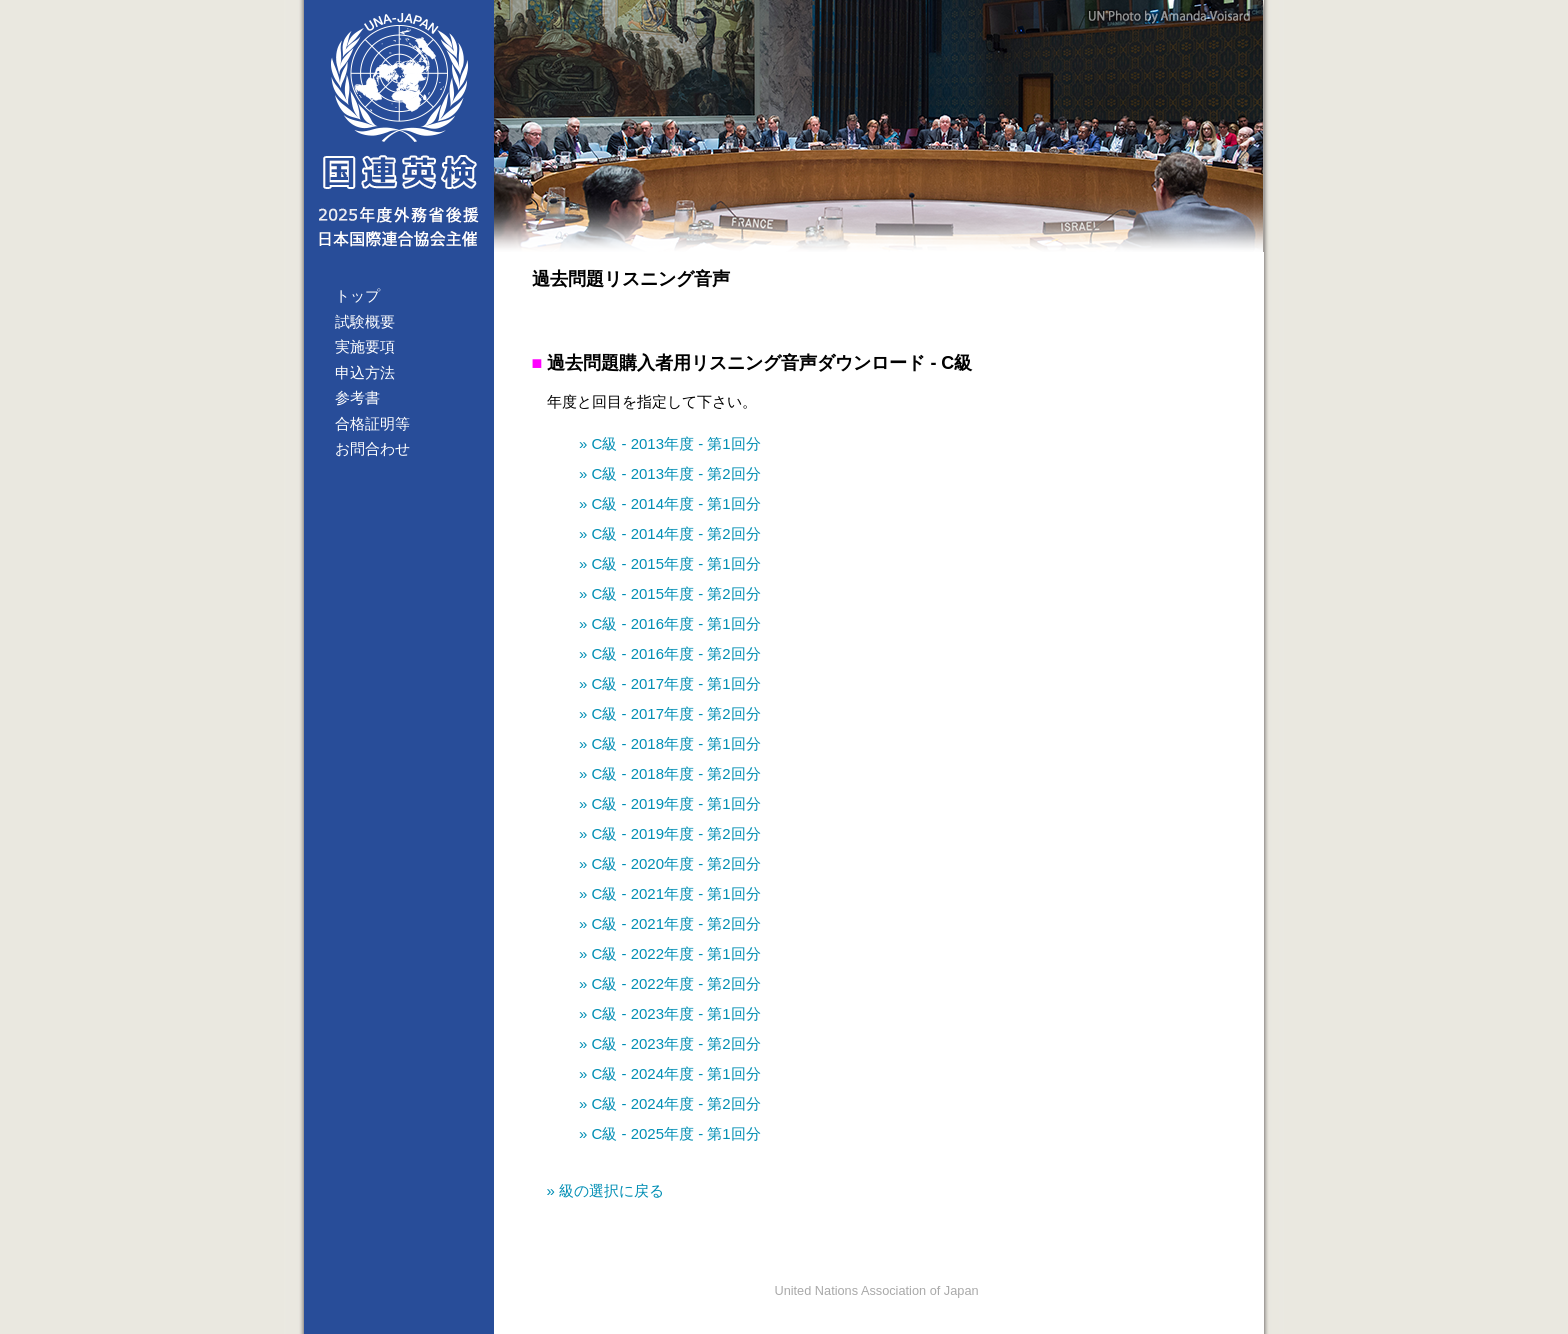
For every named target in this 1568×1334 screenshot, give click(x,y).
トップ (357, 295)
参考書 (357, 397)
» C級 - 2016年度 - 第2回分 (670, 653)
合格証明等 (372, 423)
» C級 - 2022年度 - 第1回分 (670, 953)
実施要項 (365, 346)
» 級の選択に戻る (606, 1190)
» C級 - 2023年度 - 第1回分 (670, 1013)
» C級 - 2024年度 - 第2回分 (670, 1103)
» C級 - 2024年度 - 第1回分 (670, 1073)
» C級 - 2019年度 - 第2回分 (670, 833)
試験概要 (365, 321)
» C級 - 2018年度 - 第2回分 (670, 773)
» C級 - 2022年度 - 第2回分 (670, 983)
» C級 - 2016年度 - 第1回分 (670, 623)
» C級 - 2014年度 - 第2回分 (670, 533)
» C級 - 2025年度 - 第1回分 (670, 1133)
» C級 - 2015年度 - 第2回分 (670, 593)
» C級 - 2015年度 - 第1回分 (670, 563)
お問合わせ (372, 448)
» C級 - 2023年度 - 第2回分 (670, 1043)
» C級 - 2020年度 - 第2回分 (670, 863)
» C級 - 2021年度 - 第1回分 (670, 893)
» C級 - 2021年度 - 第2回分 (670, 923)
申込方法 (365, 372)
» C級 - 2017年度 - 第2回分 (670, 713)
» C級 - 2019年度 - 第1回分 (670, 803)
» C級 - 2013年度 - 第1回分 (670, 443)
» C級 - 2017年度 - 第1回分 (670, 683)
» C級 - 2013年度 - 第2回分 (670, 473)
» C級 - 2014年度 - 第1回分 (670, 503)
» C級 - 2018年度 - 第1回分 (670, 743)
